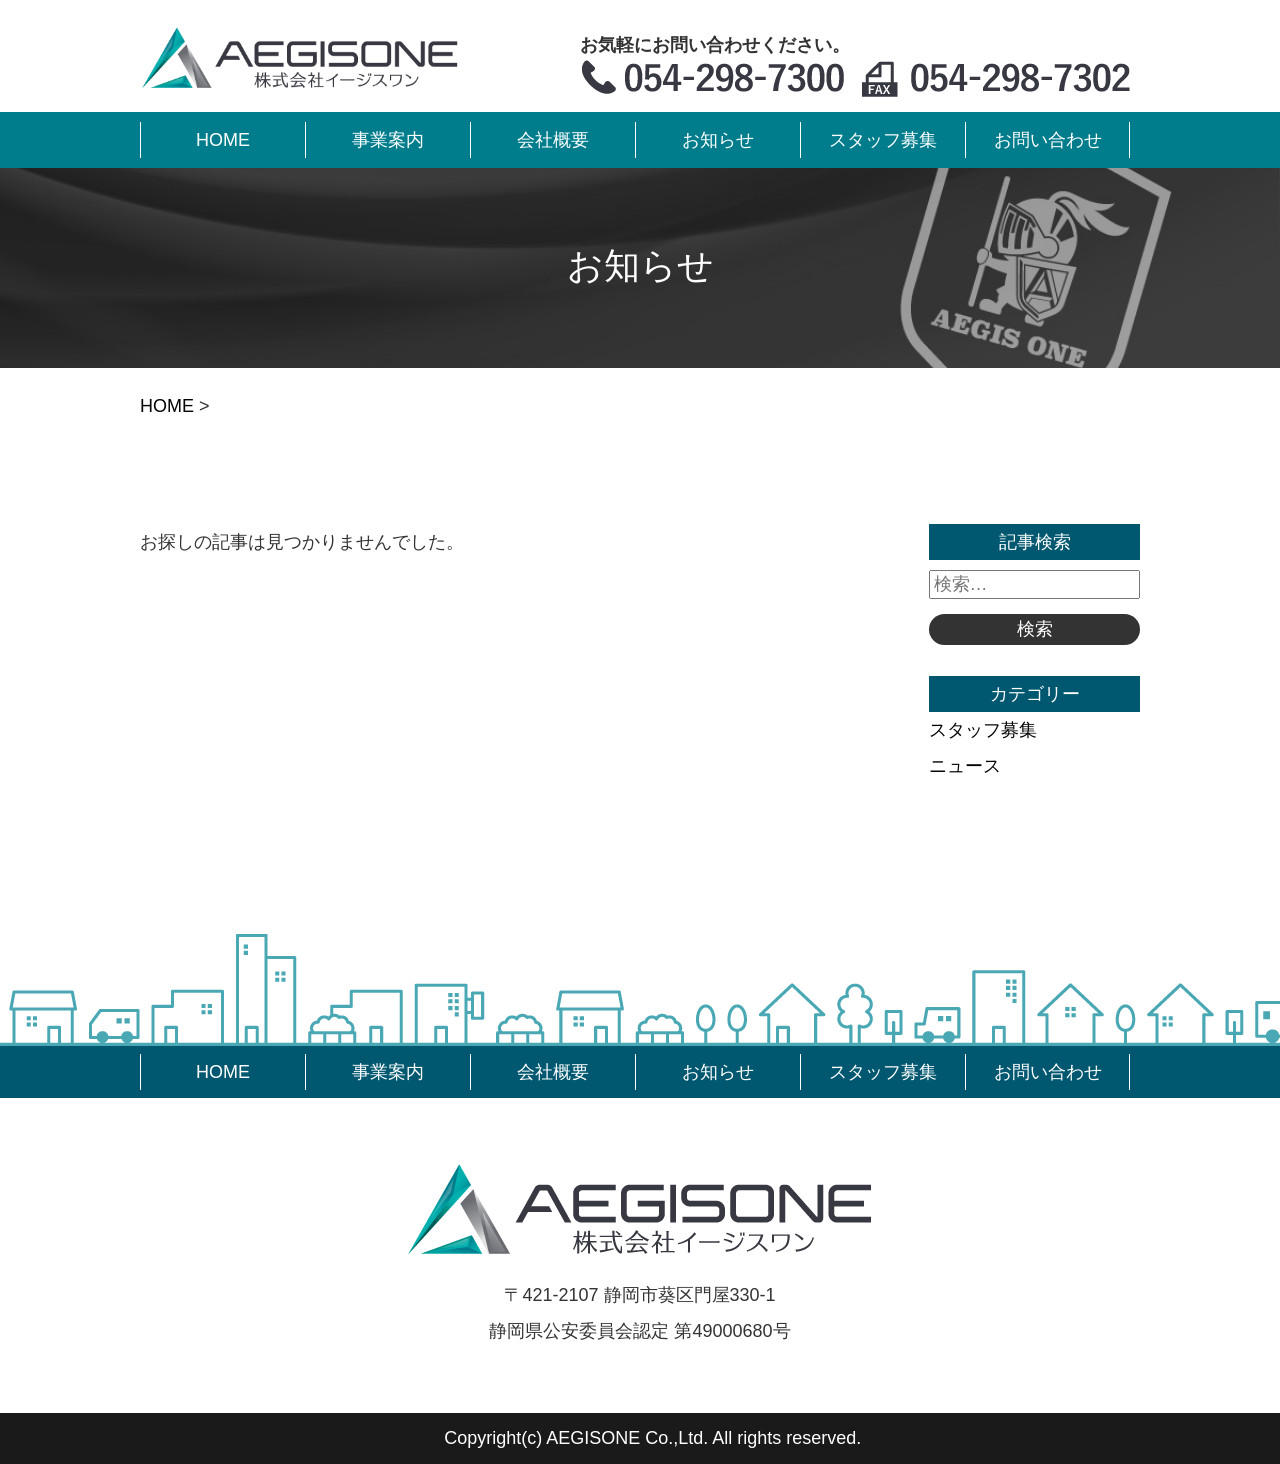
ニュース (965, 766)
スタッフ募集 (983, 730)
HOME (167, 406)
